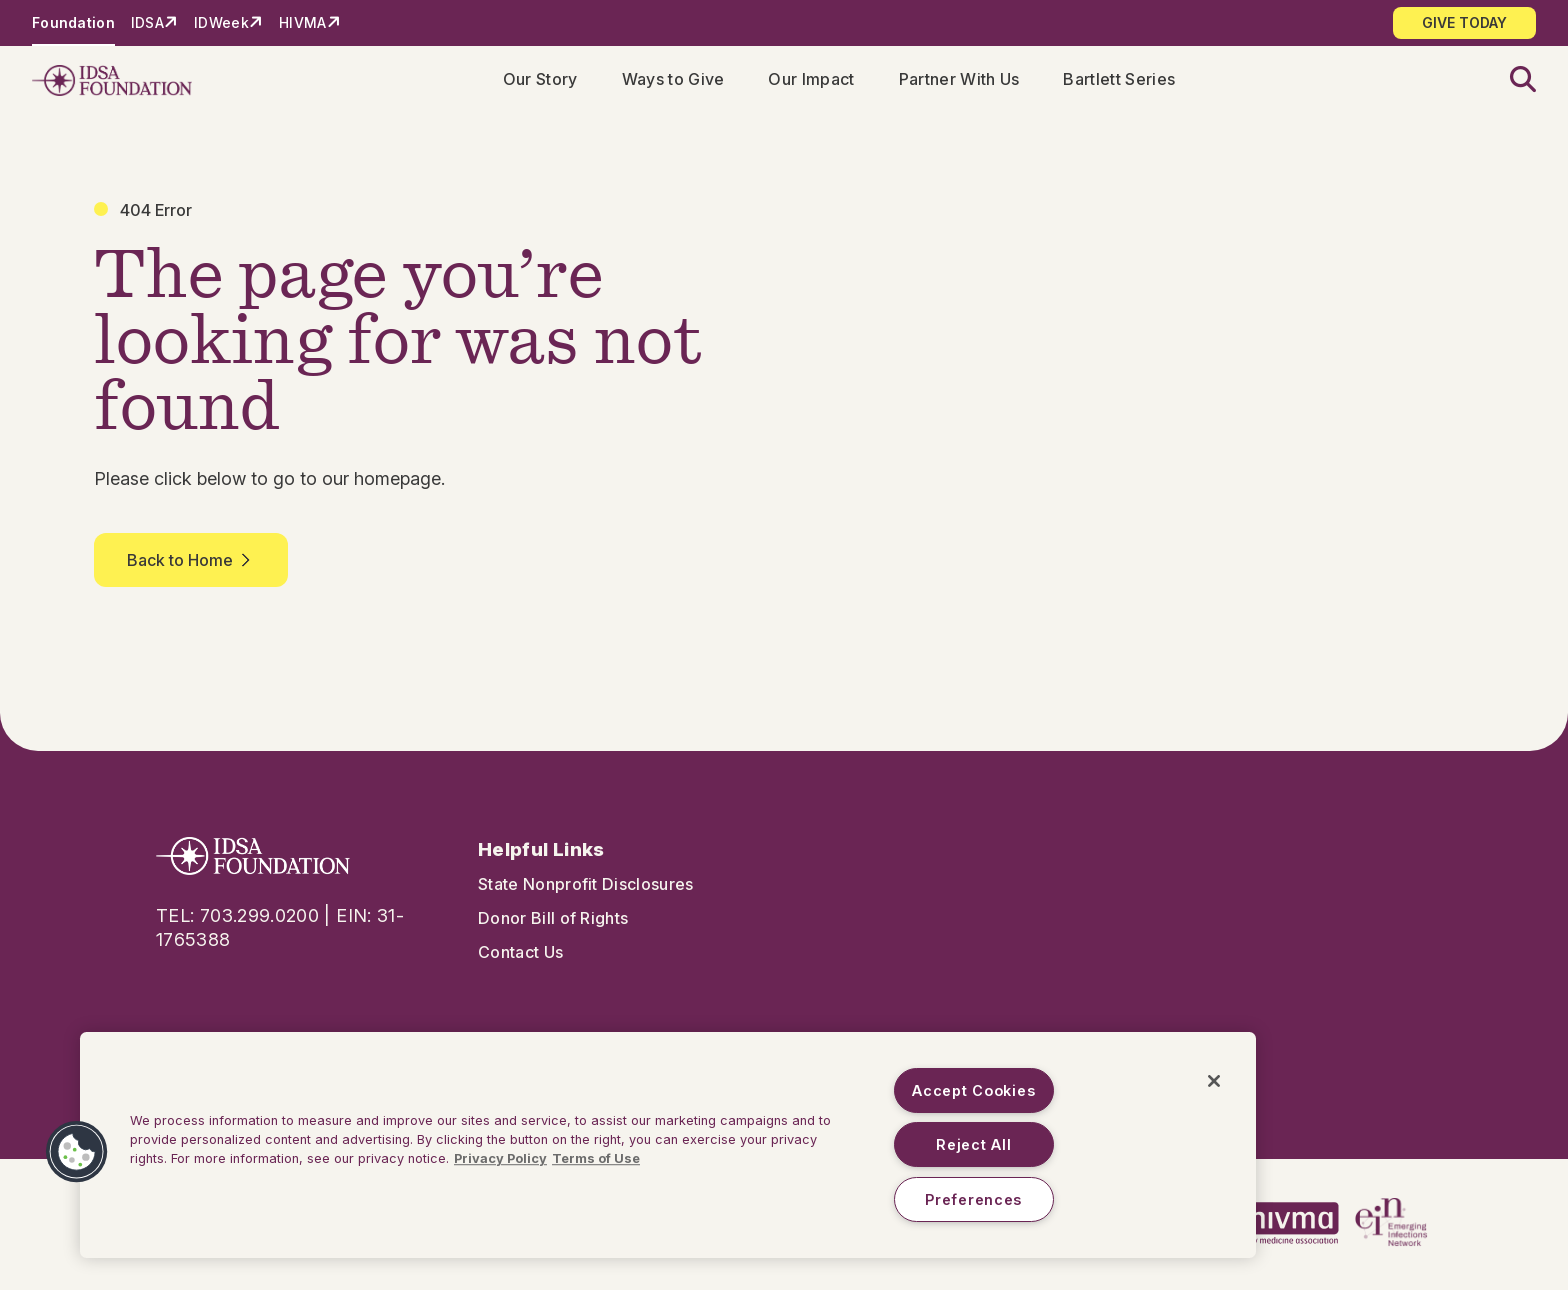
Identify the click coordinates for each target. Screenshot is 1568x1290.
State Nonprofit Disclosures (586, 888)
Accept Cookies (973, 1090)
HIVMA (302, 22)
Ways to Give (677, 81)
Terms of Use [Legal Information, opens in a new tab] (596, 1158)
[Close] (1214, 1081)
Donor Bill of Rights (553, 922)
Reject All (973, 1144)
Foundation (73, 22)
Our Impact (815, 81)
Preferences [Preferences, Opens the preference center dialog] (973, 1199)
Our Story (544, 81)
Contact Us (520, 956)
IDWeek (221, 22)
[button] (1511, 82)
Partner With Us (963, 81)
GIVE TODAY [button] (1464, 22)
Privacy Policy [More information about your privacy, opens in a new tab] (500, 1158)
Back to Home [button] (191, 564)
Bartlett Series (1123, 81)
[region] (668, 1145)
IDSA (147, 22)
